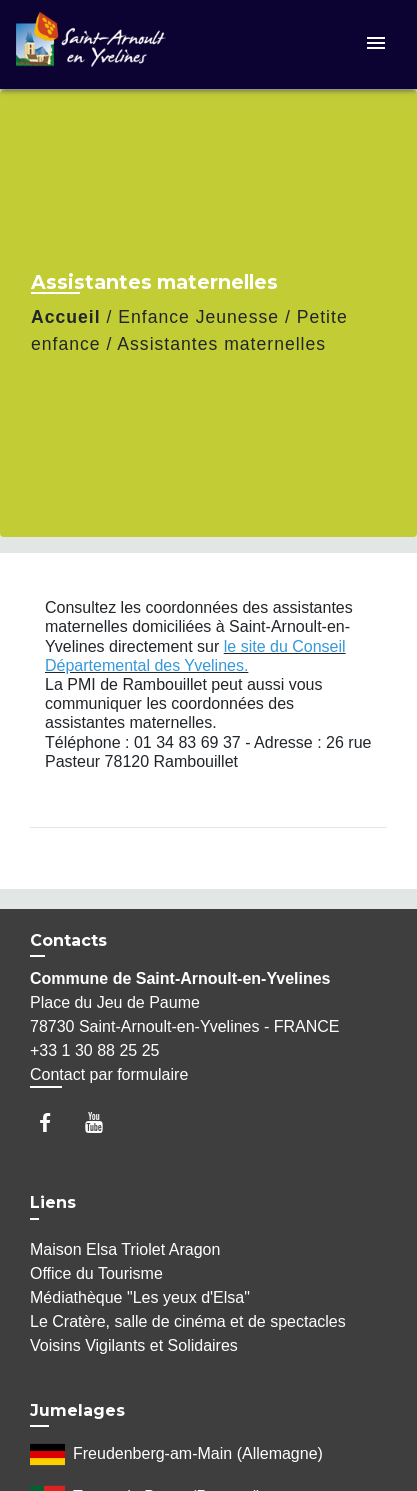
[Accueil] (91, 44)
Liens (53, 1202)
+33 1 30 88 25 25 (94, 1050)
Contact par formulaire (109, 1074)
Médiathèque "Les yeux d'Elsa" (140, 1297)
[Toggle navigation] (376, 44)
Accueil (66, 317)
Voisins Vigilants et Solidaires (134, 1345)
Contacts (68, 940)
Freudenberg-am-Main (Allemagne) (176, 1454)
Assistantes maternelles (221, 344)
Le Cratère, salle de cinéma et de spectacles (188, 1321)
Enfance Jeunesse (198, 317)
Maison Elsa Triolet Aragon (125, 1249)
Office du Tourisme (96, 1273)
